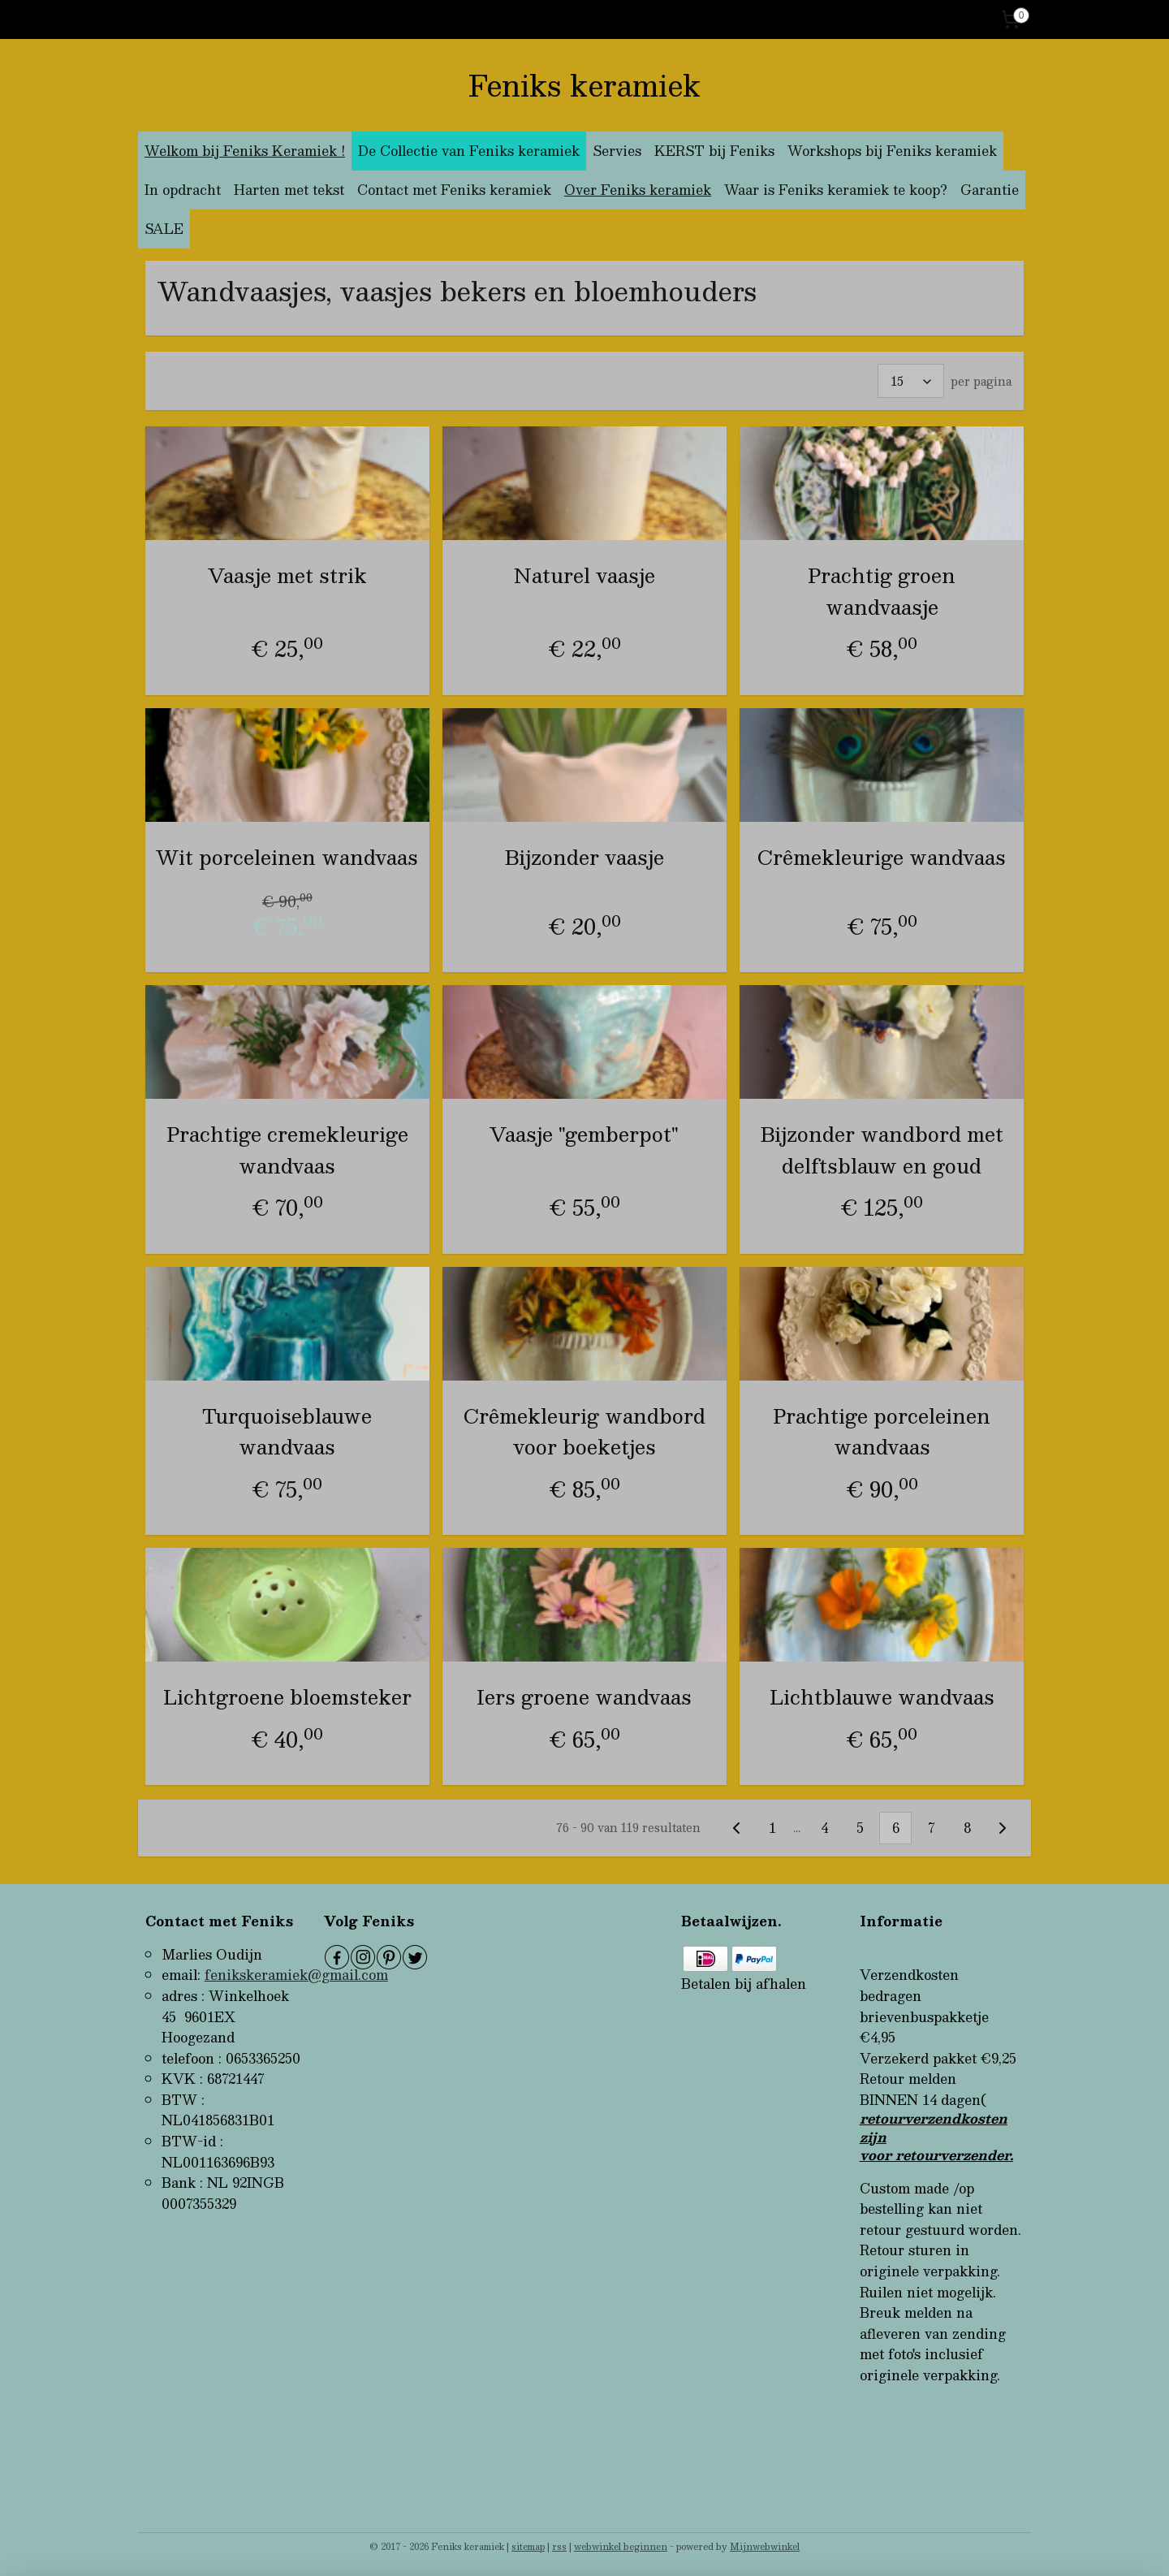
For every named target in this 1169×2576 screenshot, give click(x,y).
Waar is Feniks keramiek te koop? (835, 190)
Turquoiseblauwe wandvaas (287, 1430)
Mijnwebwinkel (765, 2546)
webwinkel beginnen (620, 2546)
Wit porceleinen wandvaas (287, 856)
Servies (617, 151)
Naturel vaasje (584, 575)
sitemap (528, 2546)
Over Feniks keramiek (637, 190)
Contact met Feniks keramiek (454, 190)
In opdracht (183, 190)
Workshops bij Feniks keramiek (892, 151)
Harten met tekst (289, 190)
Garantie (989, 190)
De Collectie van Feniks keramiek (469, 151)
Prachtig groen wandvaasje (881, 591)
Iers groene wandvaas (584, 1696)
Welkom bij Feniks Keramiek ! (245, 151)
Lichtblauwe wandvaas (882, 1696)
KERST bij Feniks (714, 151)
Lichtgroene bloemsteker (287, 1696)
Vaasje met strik (287, 575)
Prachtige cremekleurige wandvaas (287, 1149)
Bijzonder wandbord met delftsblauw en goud (882, 1149)
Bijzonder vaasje (584, 856)
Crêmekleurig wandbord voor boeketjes (584, 1430)
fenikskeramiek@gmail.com (296, 1975)
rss (559, 2546)
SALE (164, 229)
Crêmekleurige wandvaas (881, 856)
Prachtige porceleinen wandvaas (881, 1430)
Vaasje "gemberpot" (584, 1133)
